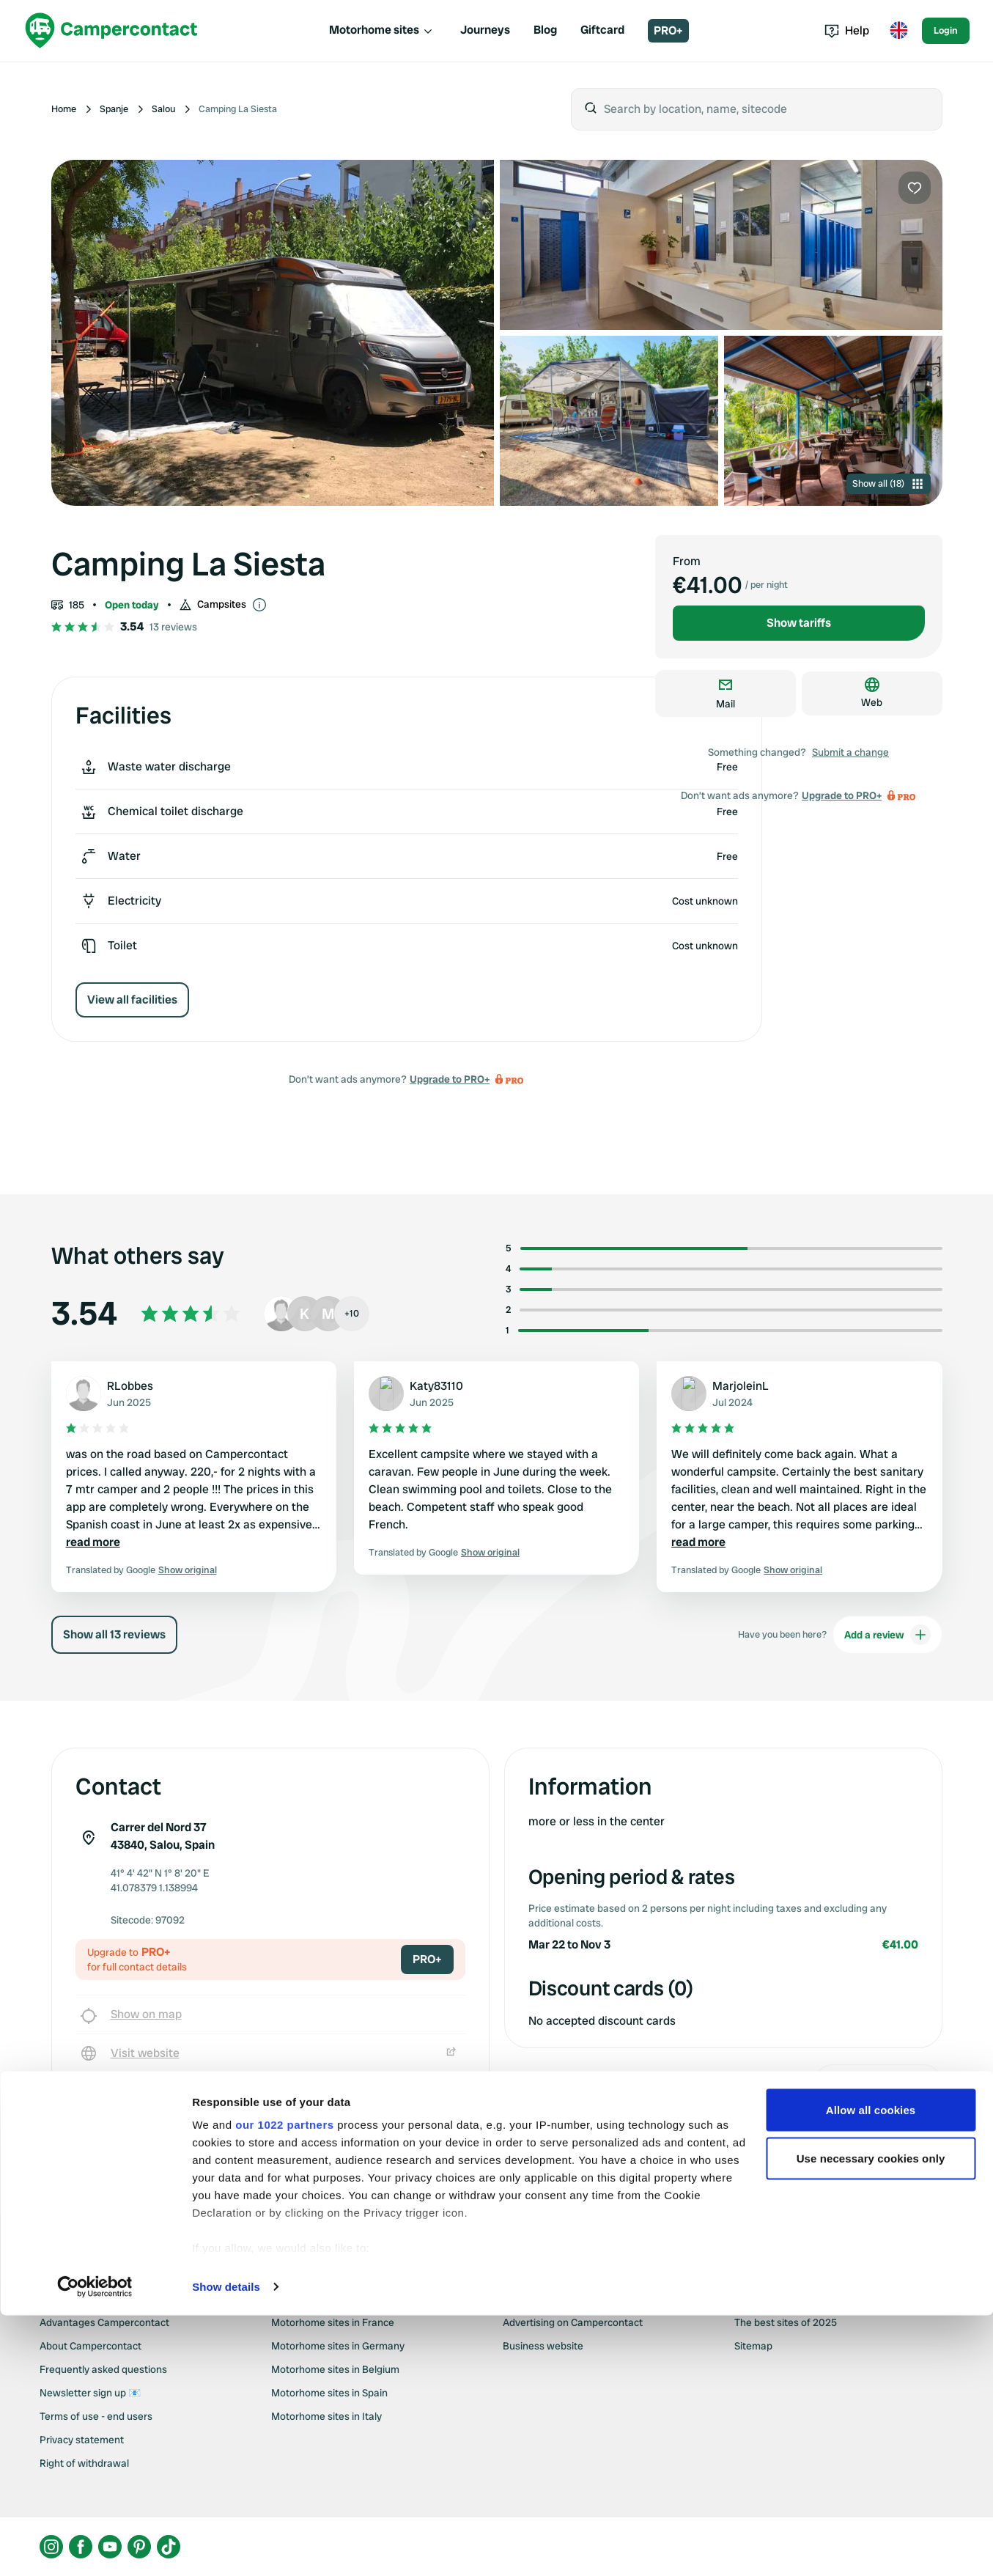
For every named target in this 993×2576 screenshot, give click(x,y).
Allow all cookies (871, 2370)
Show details (226, 2547)
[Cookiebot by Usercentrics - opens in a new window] (95, 2547)
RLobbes (130, 1386)
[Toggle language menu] (898, 30)
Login (946, 30)
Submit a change (850, 752)
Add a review (887, 1634)
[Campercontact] (111, 30)
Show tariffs (799, 622)
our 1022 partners (284, 2385)
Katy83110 (436, 1386)
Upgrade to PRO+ (450, 1079)
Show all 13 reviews (114, 1634)
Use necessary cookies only (871, 2419)
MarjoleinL (740, 1386)
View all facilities (132, 999)
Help (846, 30)
